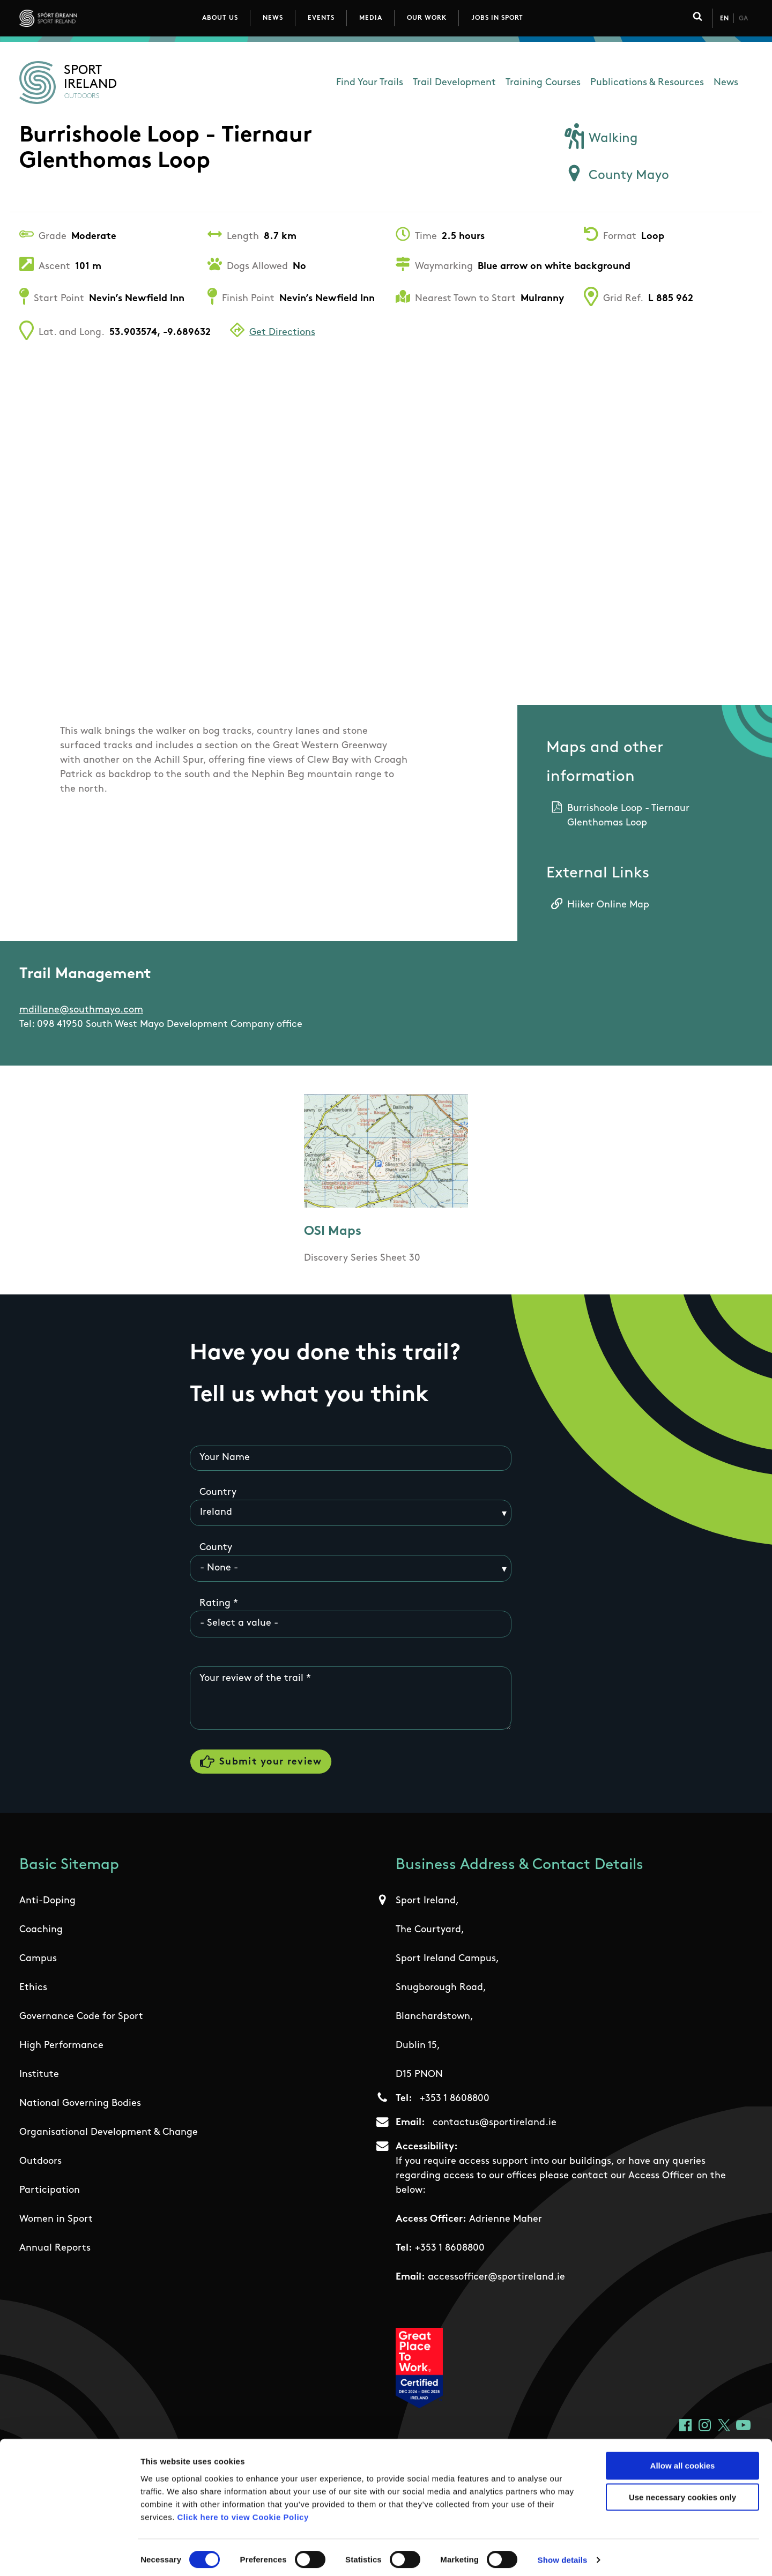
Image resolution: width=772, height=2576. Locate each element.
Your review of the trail (251, 1678)
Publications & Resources (647, 83)
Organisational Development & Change (108, 2134)
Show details (563, 2554)
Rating (215, 1603)
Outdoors (40, 2163)
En (724, 19)
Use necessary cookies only (682, 2492)
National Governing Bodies (80, 2105)
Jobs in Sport (497, 18)
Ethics (33, 1989)
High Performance (61, 2047)
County (215, 1548)
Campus (38, 1960)
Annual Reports (55, 2250)
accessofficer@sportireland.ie (496, 2279)
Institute (39, 2076)
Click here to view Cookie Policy (242, 2511)
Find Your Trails (369, 83)
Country (217, 1492)
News (273, 18)
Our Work (427, 18)
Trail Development (454, 83)
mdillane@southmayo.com (81, 1010)
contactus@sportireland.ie (494, 2124)
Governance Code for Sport (81, 2018)
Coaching (41, 1931)
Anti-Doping (47, 1902)
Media (370, 18)
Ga (743, 19)
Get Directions (282, 332)
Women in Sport (56, 2221)
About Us (220, 18)
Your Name (224, 1458)
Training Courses (543, 83)
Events (321, 18)
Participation (49, 2192)
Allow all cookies (682, 2460)
